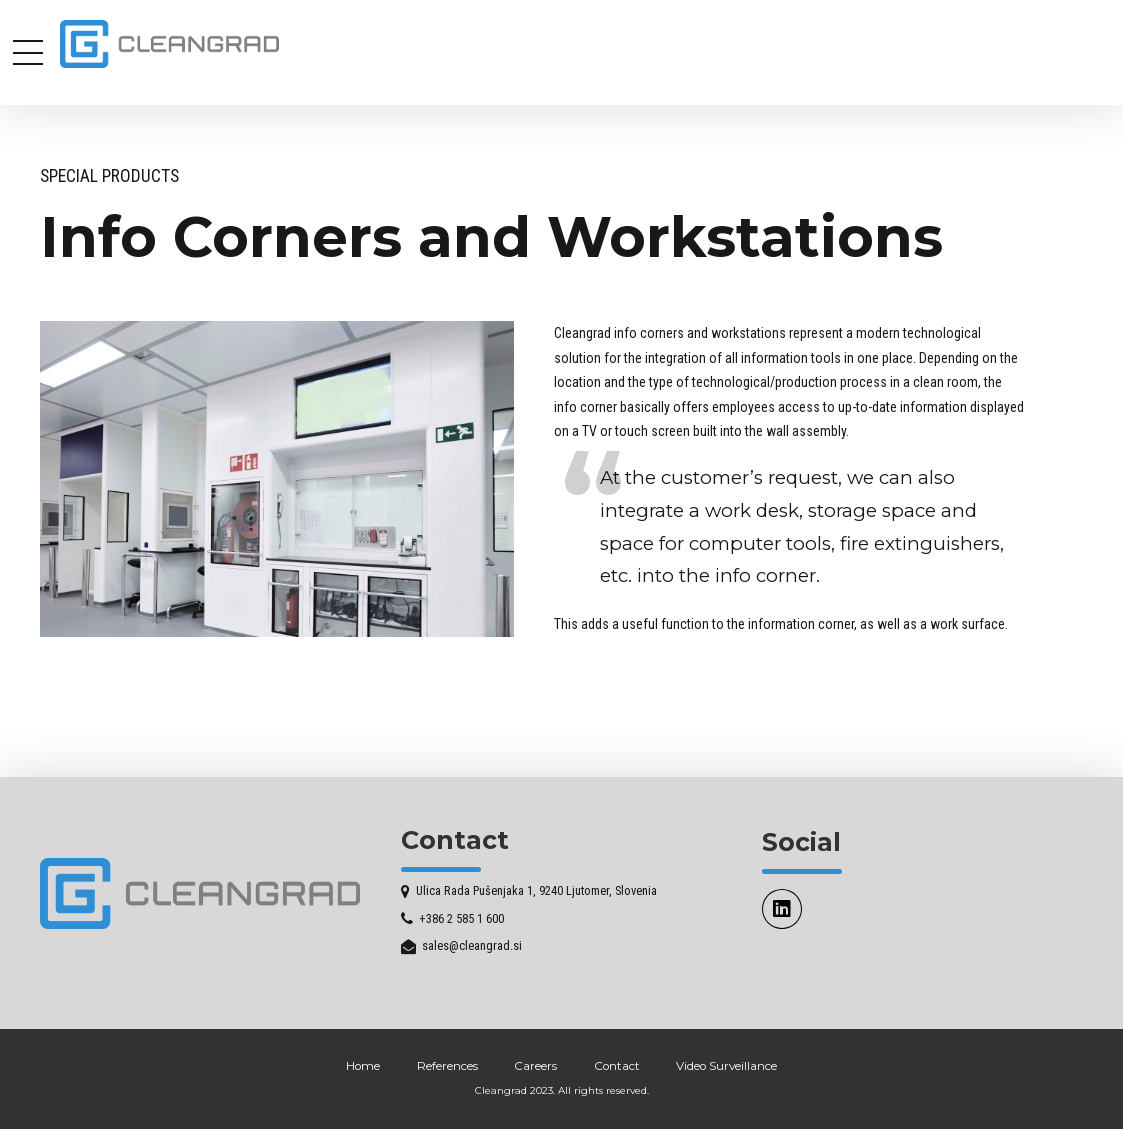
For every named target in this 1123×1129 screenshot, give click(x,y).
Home (363, 1066)
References (447, 1066)
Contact (617, 1066)
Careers (535, 1066)
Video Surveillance (726, 1066)
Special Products (109, 176)
